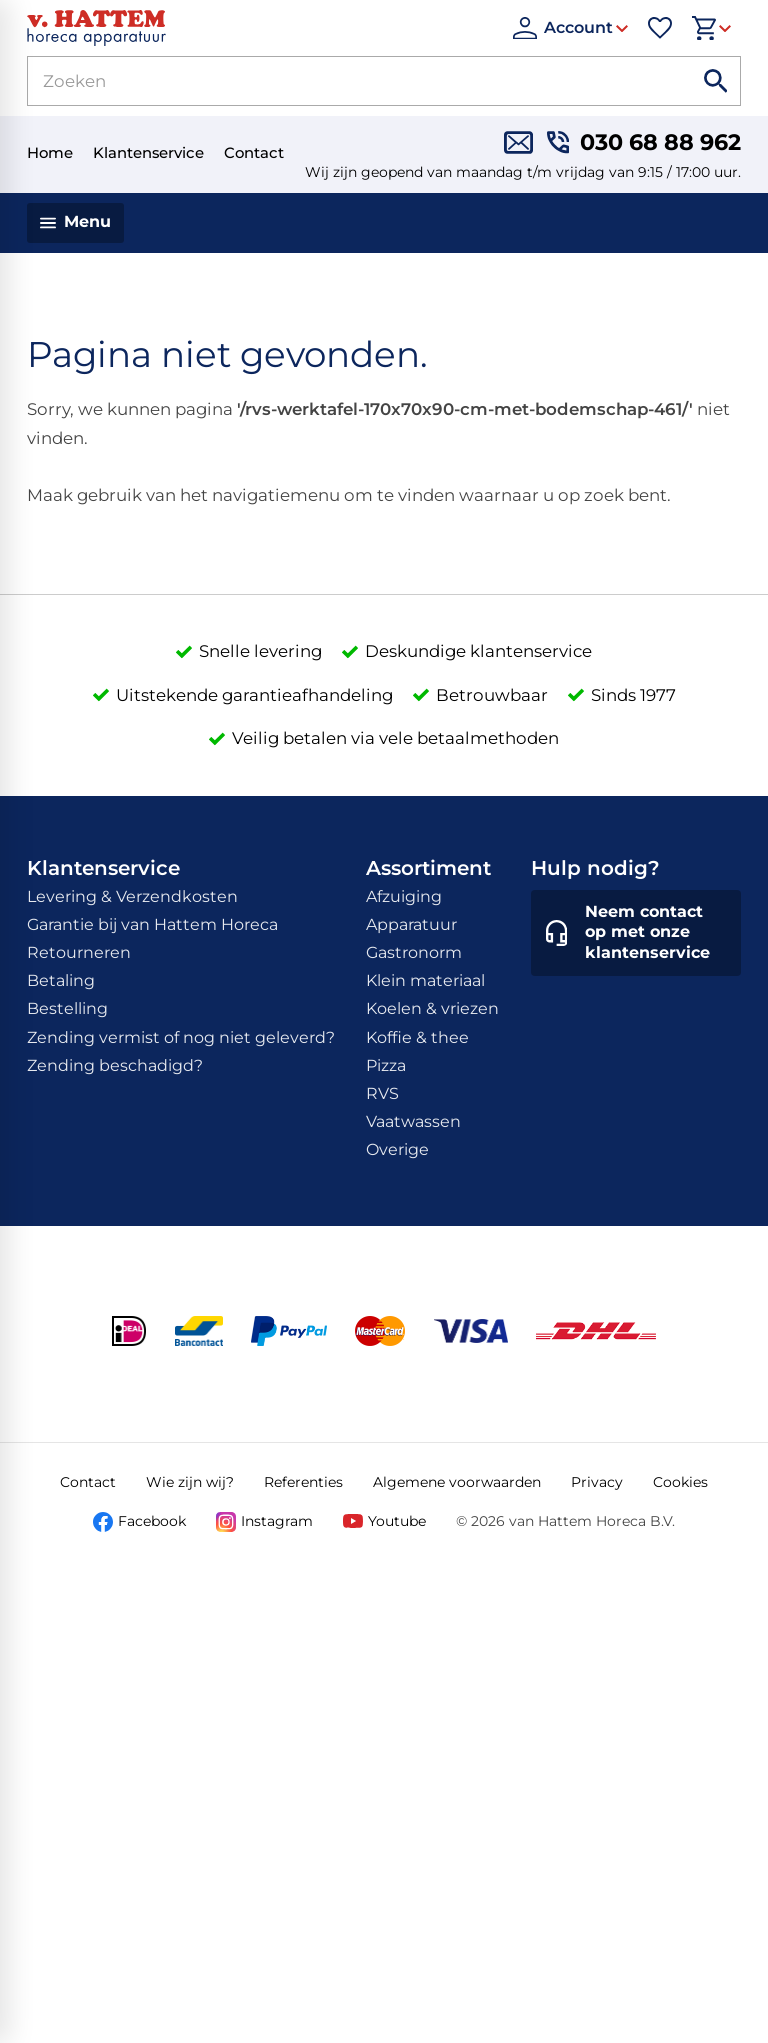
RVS (382, 1093)
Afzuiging (404, 896)
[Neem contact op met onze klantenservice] (636, 933)
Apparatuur (411, 924)
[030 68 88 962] (644, 142)
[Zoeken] (336, 81)
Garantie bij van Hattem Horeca (152, 924)
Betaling (61, 980)
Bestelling (67, 1008)
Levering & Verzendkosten (132, 896)
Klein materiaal (425, 980)
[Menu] (75, 223)
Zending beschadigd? (115, 1065)
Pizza (386, 1065)
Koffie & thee (417, 1037)
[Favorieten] (660, 28)
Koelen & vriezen (432, 1008)
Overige (397, 1149)
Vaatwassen (413, 1121)
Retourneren (79, 952)
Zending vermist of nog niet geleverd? (181, 1037)
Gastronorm (414, 952)
